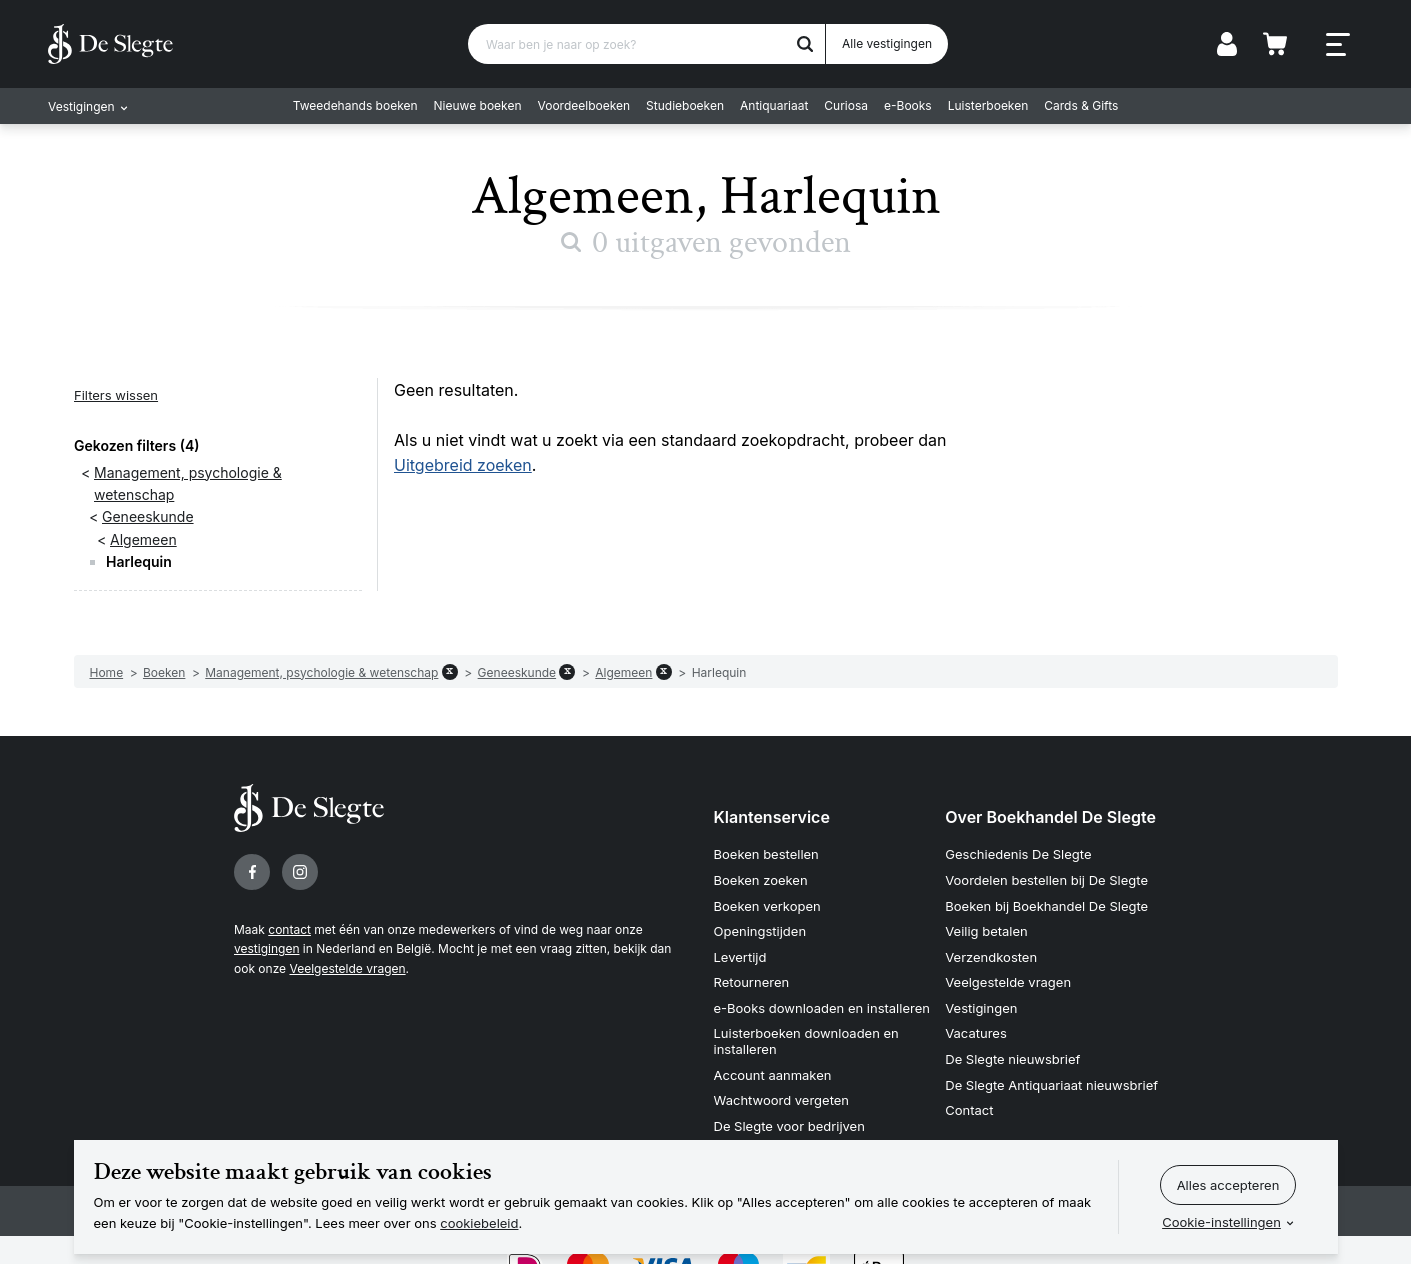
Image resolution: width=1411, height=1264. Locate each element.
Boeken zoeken (761, 880)
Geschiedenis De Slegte (1018, 854)
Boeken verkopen (767, 906)
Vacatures (976, 1033)
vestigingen (266, 948)
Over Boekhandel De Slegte (1050, 817)
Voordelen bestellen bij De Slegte (1046, 880)
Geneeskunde (148, 516)
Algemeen (143, 539)
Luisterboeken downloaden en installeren (806, 1041)
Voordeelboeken (584, 105)
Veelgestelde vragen (347, 968)
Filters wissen (116, 395)
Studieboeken (685, 105)
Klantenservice (772, 817)
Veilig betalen (986, 931)
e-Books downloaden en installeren (822, 1008)
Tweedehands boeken (355, 105)
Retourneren (752, 982)
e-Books (908, 105)
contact (289, 929)
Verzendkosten (991, 957)
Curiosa (846, 105)
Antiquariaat (774, 105)
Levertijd (740, 957)
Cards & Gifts (1081, 105)
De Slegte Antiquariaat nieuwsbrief (1051, 1085)
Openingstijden (760, 931)
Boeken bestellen (766, 854)
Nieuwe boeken (478, 105)
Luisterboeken (988, 105)
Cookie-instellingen (1221, 1222)
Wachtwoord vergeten (782, 1100)
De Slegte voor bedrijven (789, 1126)
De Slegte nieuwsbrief (1012, 1059)
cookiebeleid (479, 1223)
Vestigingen (981, 1008)
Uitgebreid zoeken (463, 465)
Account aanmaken (773, 1075)
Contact (969, 1110)
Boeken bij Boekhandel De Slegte (1046, 906)
